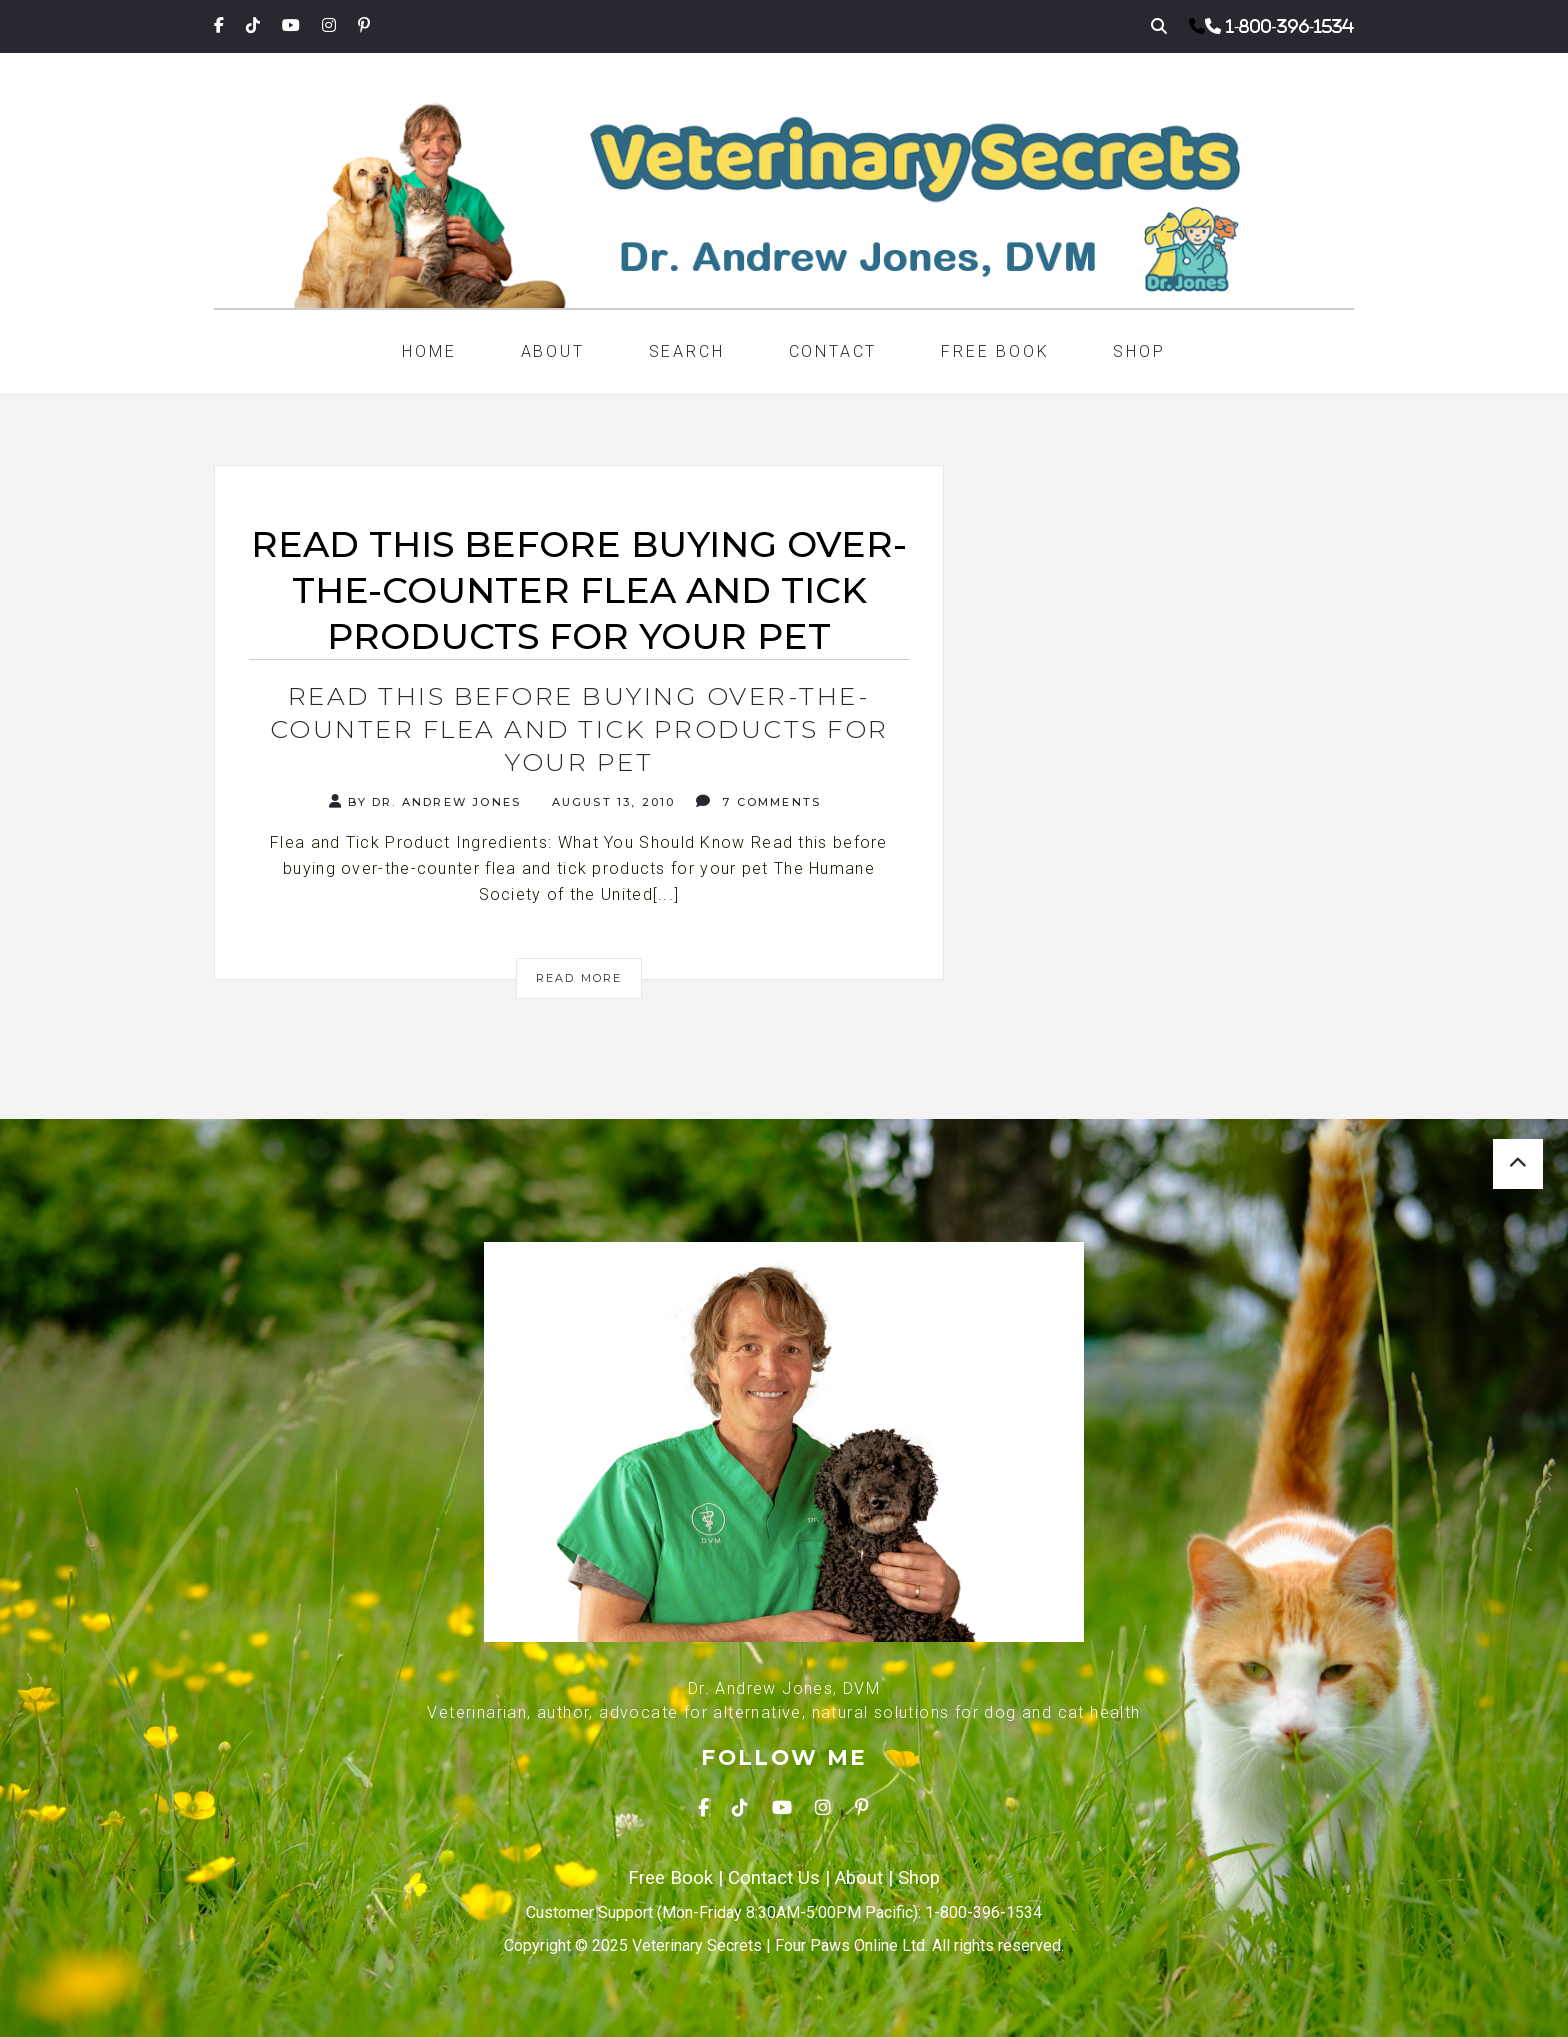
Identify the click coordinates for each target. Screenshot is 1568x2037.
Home (429, 351)
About (553, 351)
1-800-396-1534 (1290, 26)
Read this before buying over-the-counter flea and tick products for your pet (579, 729)
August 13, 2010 (610, 802)
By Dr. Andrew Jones (425, 801)
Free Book (995, 351)
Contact (833, 351)
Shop (1139, 351)
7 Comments (758, 801)
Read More (579, 978)
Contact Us (774, 1878)
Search (687, 351)
